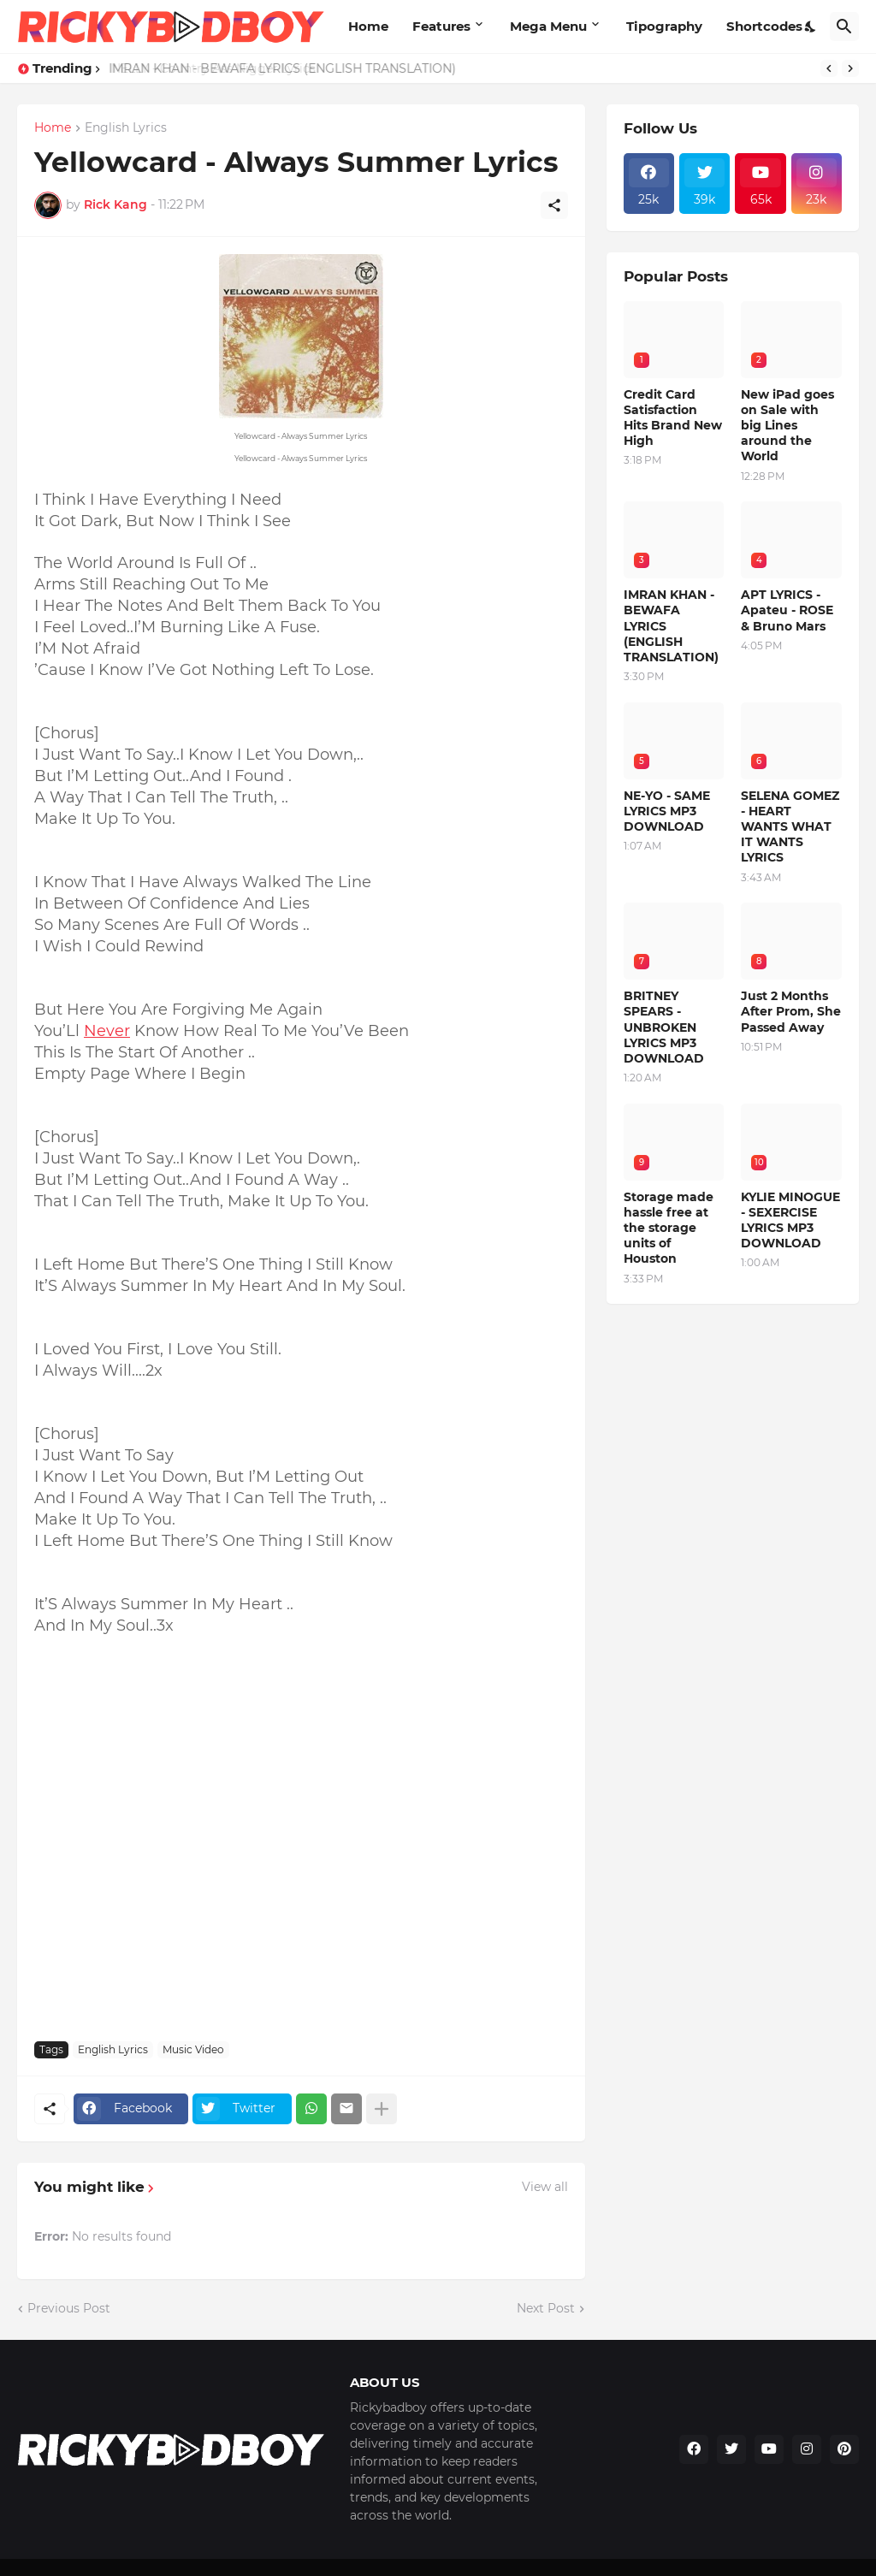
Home (368, 26)
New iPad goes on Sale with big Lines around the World (787, 426)
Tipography (664, 26)
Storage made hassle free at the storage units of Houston (668, 1228)
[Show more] (381, 2108)
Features (441, 26)
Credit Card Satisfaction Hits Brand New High (673, 418)
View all (545, 2187)
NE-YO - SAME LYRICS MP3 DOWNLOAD (667, 811)
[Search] (844, 26)
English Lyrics (126, 128)
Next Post (546, 2308)
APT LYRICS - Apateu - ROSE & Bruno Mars (787, 610)
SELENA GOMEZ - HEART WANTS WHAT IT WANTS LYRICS (790, 827)
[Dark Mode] (811, 26)
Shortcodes (764, 26)
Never (107, 1031)
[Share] (554, 205)
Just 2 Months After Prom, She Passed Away (791, 1011)
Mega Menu (548, 26)
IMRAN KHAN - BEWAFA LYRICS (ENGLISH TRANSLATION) (281, 68)
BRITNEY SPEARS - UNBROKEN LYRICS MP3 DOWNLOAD (664, 1027)
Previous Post (68, 2308)
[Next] (850, 68)
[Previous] (829, 68)
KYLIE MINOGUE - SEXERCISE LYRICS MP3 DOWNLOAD (790, 1220)
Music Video (193, 2049)
